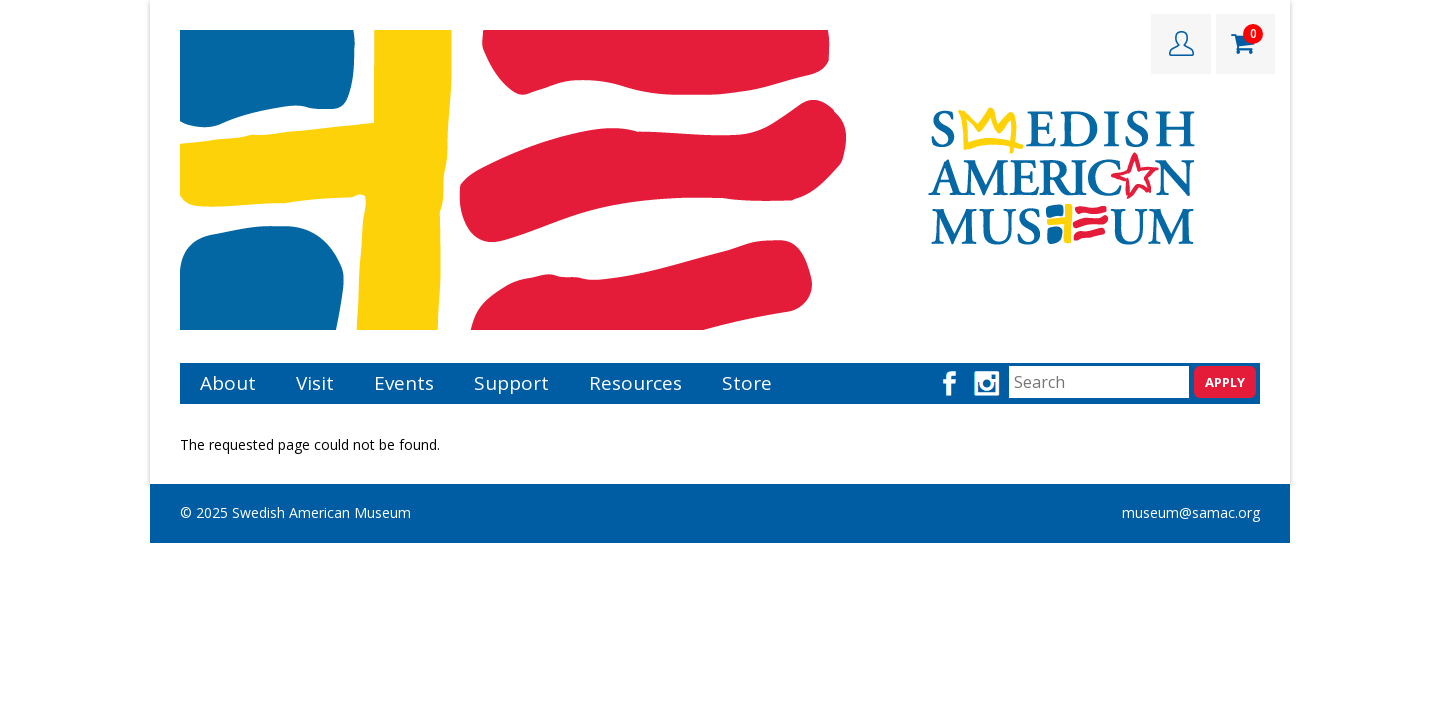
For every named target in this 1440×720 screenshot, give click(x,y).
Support (511, 383)
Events (404, 383)
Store (747, 383)
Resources (635, 383)
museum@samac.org (1191, 512)
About (228, 383)
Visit (315, 383)
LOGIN (1181, 44)
